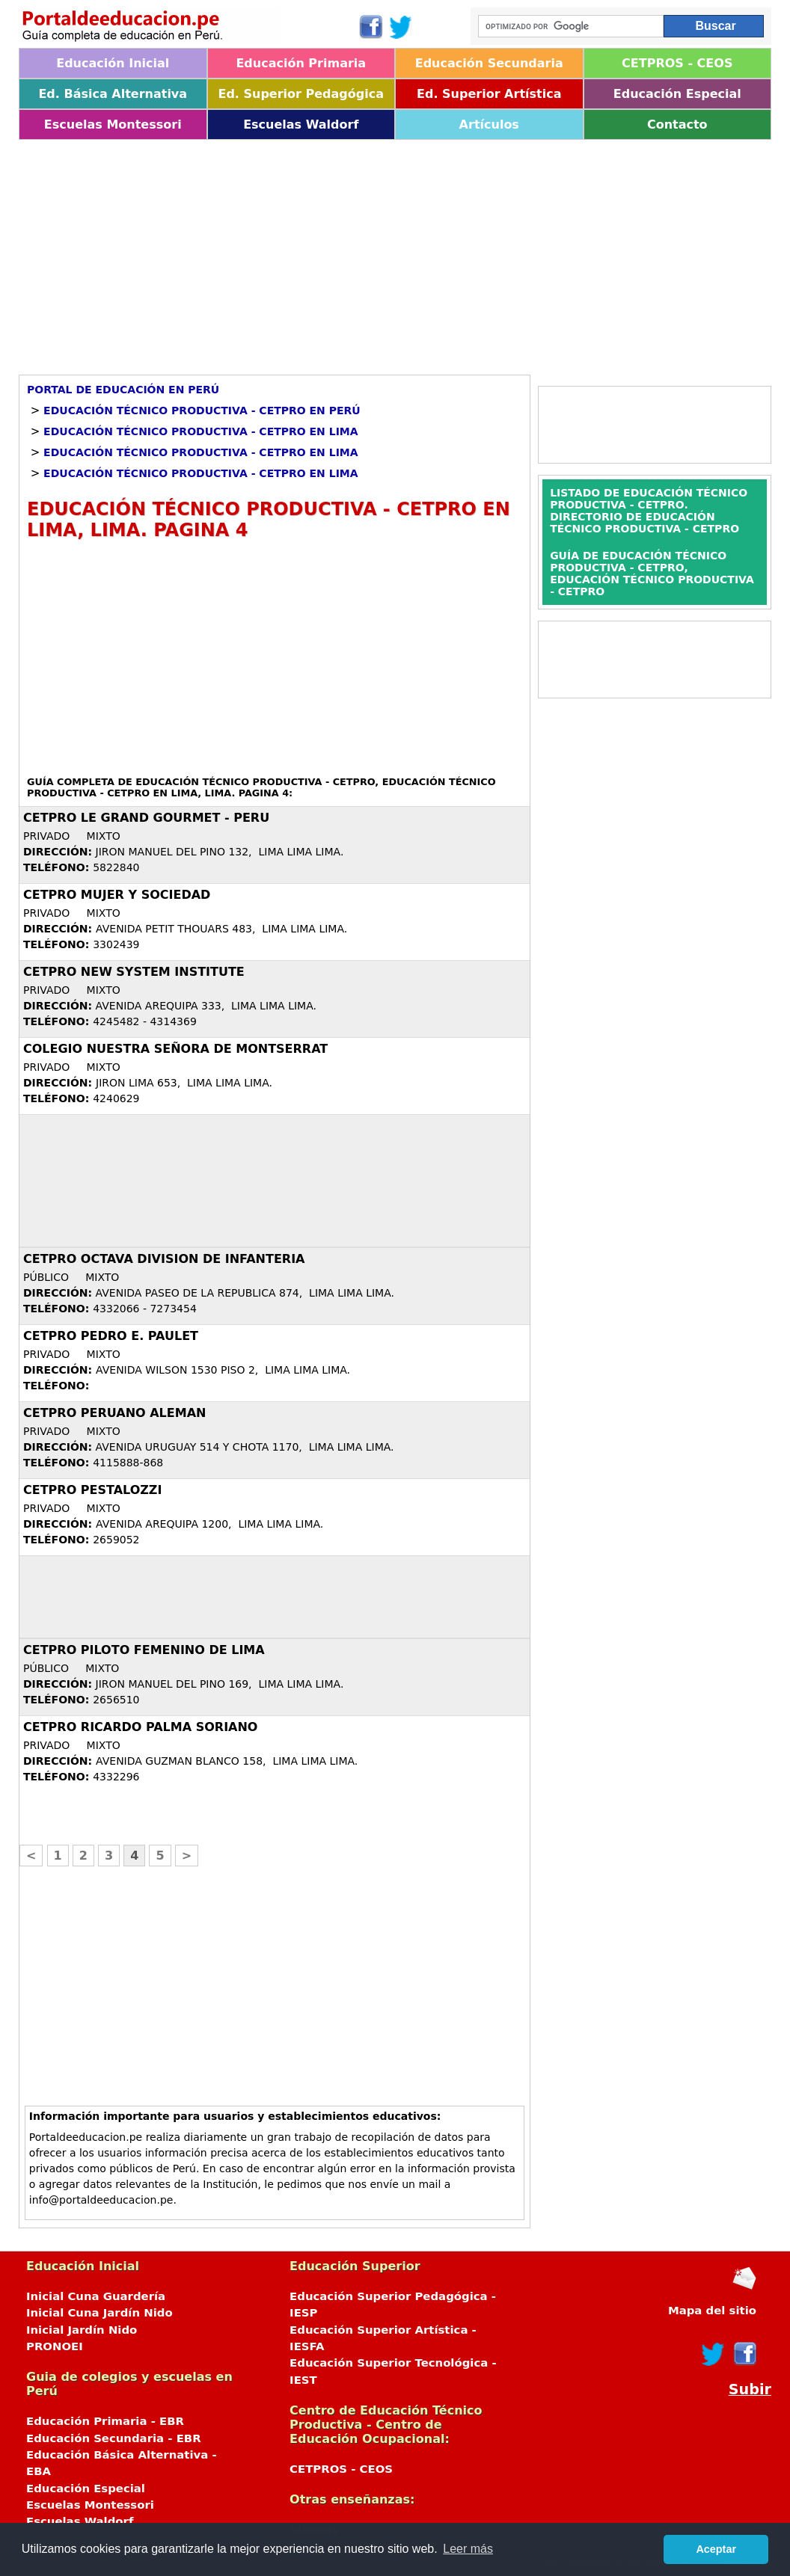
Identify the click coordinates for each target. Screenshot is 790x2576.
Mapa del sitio (712, 2310)
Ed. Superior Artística (489, 94)
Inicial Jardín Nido (81, 2330)
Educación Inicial (112, 63)
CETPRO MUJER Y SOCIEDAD (116, 895)
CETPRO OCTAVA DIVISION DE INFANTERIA (163, 1259)
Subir (750, 2389)
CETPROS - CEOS (677, 63)
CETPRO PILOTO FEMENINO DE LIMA (144, 1650)
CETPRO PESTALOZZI (92, 1490)
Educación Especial (677, 94)
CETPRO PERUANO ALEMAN (114, 1413)
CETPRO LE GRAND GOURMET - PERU (146, 818)
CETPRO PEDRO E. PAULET (110, 1336)
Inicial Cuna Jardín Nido (99, 2313)
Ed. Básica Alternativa (112, 94)
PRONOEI (54, 2346)
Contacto (677, 124)
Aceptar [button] (716, 2549)
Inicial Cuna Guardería (95, 2296)
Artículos (489, 124)
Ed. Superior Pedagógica (301, 94)
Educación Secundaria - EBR (113, 2438)
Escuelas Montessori (113, 124)
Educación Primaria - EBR (105, 2421)
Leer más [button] (468, 2548)
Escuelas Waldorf (300, 124)
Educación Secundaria (489, 63)
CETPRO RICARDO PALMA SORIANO (140, 1727)
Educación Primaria (301, 63)
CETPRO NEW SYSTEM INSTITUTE (134, 972)
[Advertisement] (395, 252)
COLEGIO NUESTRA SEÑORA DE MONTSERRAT (175, 1049)
